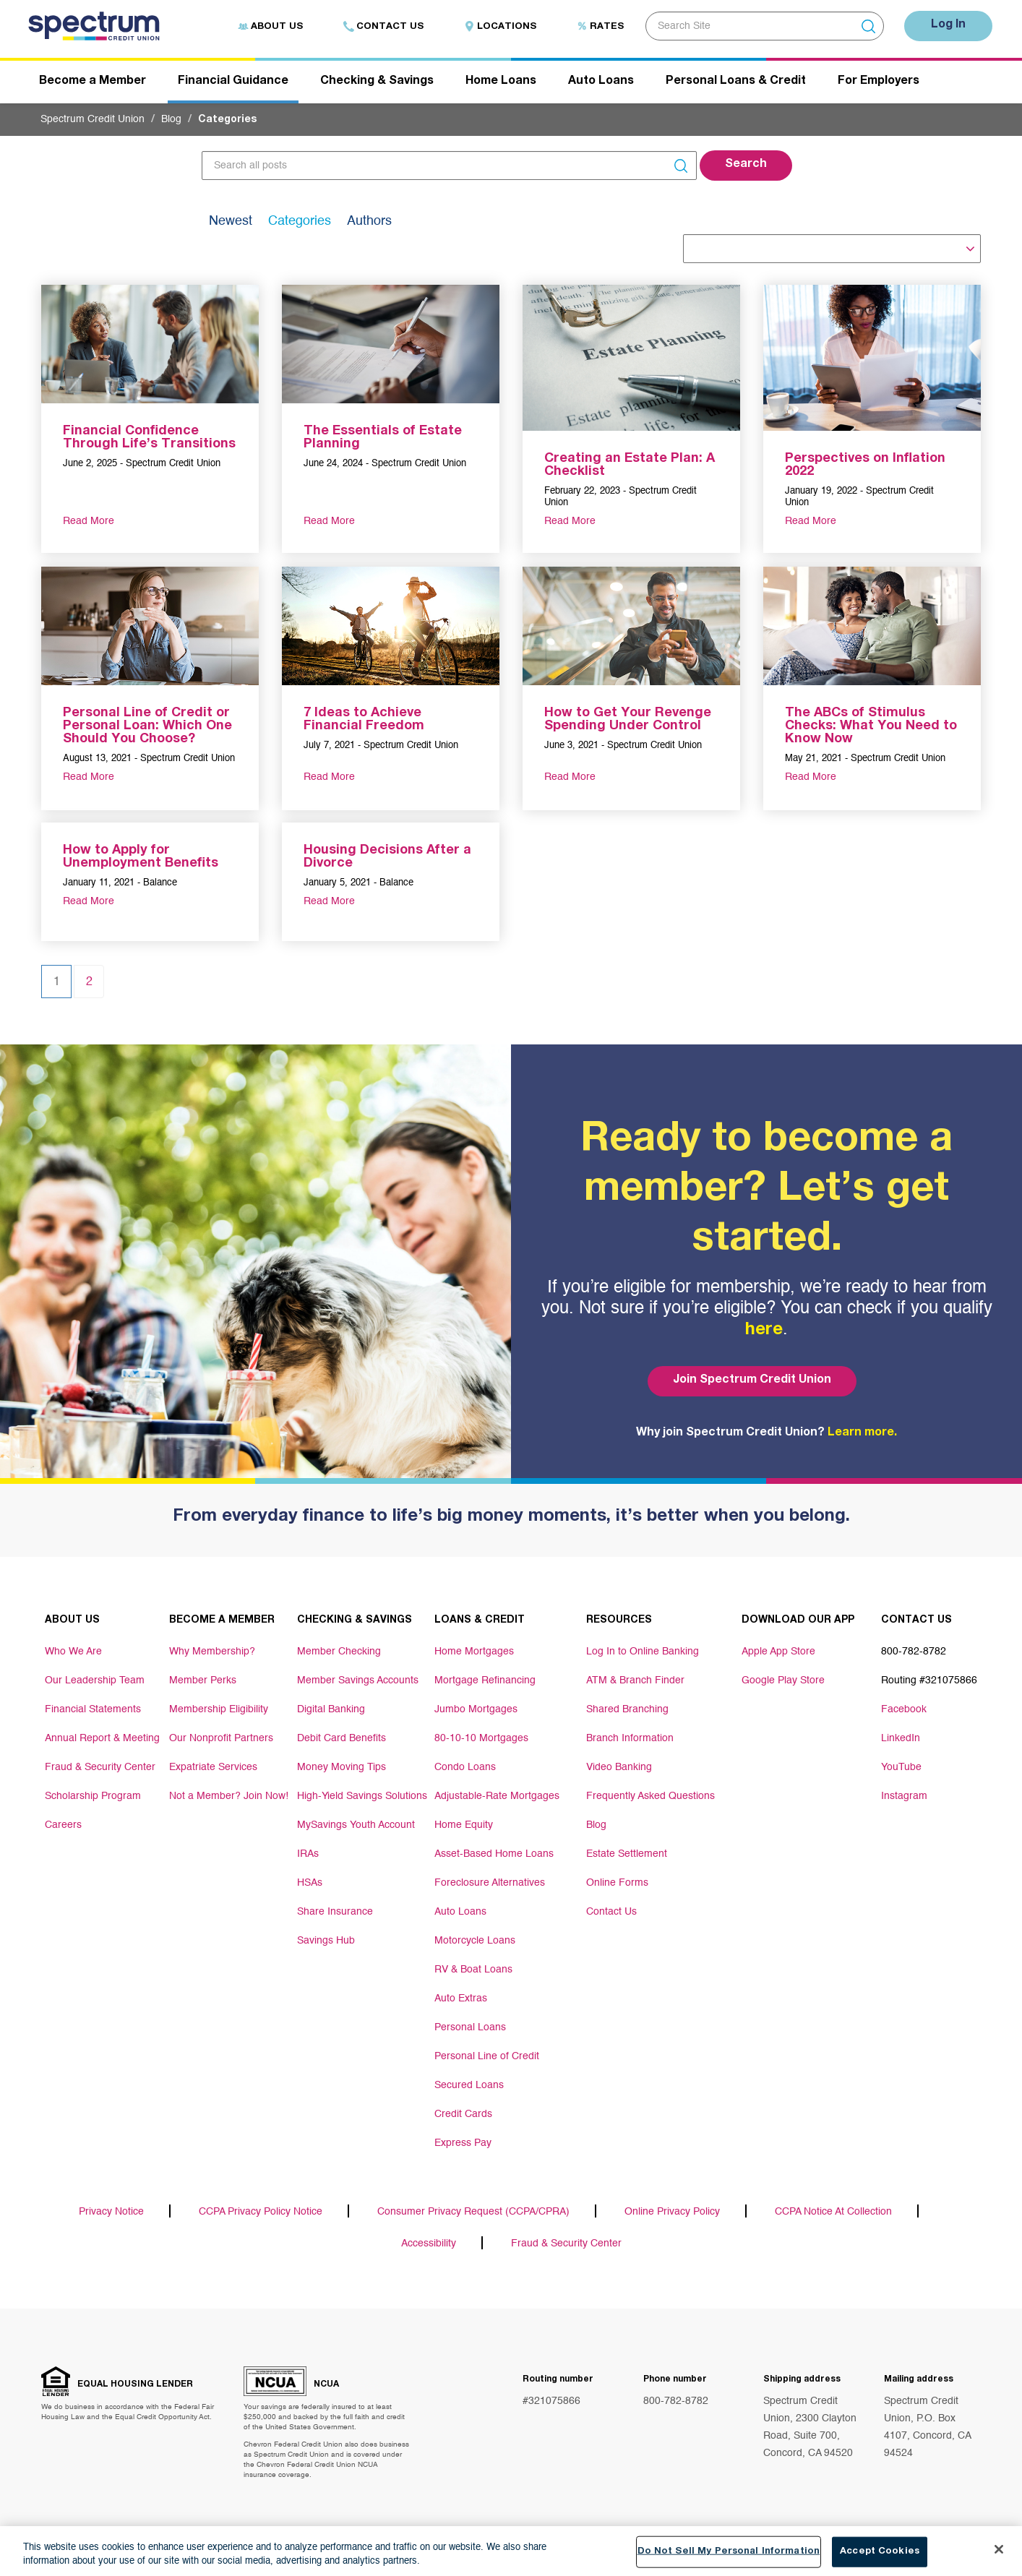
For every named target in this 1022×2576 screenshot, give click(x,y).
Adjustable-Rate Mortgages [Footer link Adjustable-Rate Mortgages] (496, 1796)
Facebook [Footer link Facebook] (904, 1709)
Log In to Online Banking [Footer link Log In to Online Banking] (642, 1652)
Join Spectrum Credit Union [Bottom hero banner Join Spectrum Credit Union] (752, 1380)
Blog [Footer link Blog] (596, 1825)
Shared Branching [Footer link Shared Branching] (627, 1709)
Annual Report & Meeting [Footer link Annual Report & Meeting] (102, 1738)
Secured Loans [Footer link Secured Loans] (469, 2085)
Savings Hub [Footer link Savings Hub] (326, 1941)
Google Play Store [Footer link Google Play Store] (783, 1680)
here (764, 1330)
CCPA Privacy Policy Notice (260, 2212)
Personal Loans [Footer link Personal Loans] (470, 2027)
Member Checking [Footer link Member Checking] (339, 1652)
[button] (746, 165)
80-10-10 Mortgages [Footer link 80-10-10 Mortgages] (481, 1738)
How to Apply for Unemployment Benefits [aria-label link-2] (140, 857)
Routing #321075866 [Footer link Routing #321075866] (929, 1680)
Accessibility (428, 2243)
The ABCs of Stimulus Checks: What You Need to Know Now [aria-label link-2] (871, 726)
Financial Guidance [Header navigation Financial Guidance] (233, 81)
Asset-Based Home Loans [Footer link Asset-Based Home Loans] (494, 1854)
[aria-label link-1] (150, 343)
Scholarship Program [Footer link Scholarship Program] (93, 1796)
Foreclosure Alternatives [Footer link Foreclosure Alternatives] (489, 1883)
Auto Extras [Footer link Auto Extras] (460, 1998)
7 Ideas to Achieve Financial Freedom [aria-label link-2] (364, 720)
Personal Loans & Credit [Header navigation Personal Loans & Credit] (736, 81)
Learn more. (862, 1433)
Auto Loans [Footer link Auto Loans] (460, 1912)
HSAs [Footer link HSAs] (309, 1883)
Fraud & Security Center (566, 2243)
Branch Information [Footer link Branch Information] (630, 1738)
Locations (500, 27)
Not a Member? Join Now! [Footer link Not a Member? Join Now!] (228, 1796)
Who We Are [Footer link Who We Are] (73, 1652)
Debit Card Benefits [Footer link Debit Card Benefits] (341, 1738)
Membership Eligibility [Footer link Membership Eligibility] (218, 1709)
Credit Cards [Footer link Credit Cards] (463, 2114)
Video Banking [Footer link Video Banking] (619, 1767)
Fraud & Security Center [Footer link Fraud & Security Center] (100, 1767)
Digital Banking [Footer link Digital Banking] (331, 1709)
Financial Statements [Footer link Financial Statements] (93, 1709)
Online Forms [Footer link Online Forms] (617, 1883)
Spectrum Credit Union (92, 119)
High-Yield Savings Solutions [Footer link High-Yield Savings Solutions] (362, 1796)
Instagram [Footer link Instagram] (904, 1796)
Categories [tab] (299, 221)
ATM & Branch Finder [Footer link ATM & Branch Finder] (635, 1680)
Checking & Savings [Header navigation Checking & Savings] (377, 81)
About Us (270, 27)
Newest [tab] (230, 221)
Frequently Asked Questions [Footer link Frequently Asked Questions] (650, 1796)
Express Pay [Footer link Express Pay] (462, 2143)
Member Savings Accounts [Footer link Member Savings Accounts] (357, 1680)
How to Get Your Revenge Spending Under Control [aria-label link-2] (627, 720)
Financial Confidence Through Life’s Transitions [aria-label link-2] (149, 438)
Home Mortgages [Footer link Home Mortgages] (474, 1652)
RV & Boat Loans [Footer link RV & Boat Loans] (473, 1970)
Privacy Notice (111, 2212)
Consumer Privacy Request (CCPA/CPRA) (473, 2212)
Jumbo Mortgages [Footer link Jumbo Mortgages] (476, 1709)
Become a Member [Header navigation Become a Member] (92, 81)
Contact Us (383, 27)
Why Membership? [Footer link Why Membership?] (212, 1652)
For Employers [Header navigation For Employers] (878, 81)
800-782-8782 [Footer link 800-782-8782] (913, 1652)
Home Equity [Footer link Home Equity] (463, 1825)
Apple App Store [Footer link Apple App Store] (778, 1652)
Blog (171, 119)
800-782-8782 (675, 2401)
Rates (600, 27)
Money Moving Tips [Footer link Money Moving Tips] (341, 1767)
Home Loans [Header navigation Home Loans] (500, 81)
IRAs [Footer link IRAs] (308, 1854)
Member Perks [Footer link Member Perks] (202, 1680)
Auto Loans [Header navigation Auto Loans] (601, 81)
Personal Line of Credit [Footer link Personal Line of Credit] (486, 2056)
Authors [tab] (369, 221)
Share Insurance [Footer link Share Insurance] (335, 1912)
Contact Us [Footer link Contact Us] (611, 1912)
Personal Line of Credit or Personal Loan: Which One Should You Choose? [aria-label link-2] (147, 726)
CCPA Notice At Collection (833, 2212)
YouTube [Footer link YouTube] (901, 1767)
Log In (948, 25)
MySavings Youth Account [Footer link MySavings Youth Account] (356, 1825)
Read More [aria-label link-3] (88, 521)
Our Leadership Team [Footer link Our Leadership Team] (95, 1680)
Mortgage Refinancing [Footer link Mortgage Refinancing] (485, 1680)
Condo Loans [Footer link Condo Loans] (465, 1767)
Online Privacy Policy (672, 2212)
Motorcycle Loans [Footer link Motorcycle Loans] (474, 1941)
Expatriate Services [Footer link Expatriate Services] (213, 1767)
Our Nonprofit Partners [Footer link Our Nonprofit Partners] (221, 1738)
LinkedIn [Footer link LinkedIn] (900, 1738)
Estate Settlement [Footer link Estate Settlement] (626, 1854)
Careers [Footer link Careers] (63, 1825)
